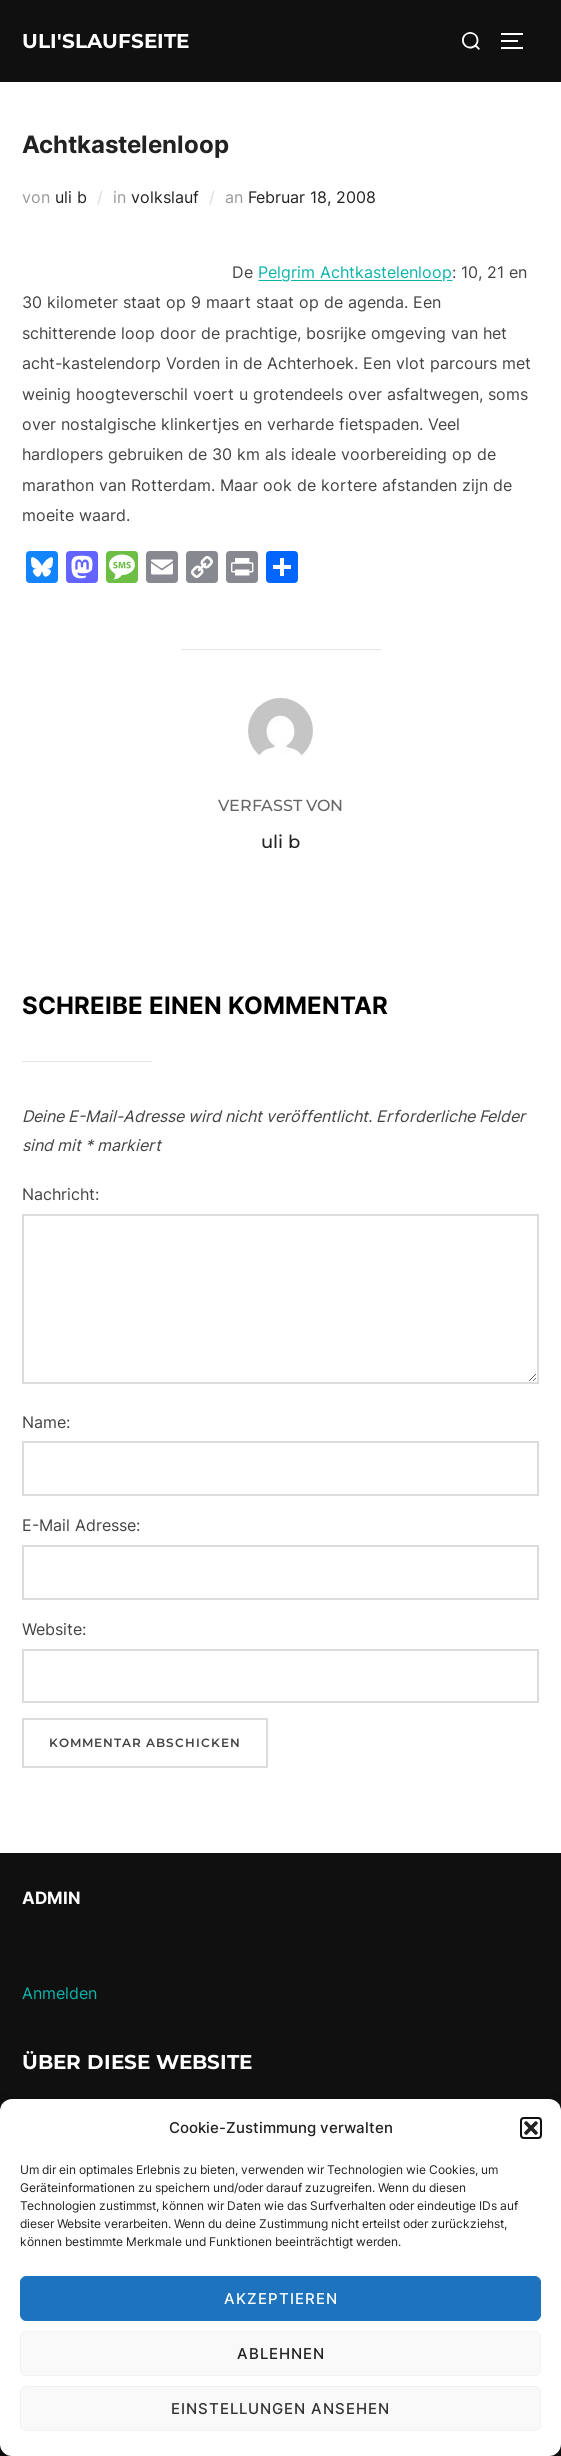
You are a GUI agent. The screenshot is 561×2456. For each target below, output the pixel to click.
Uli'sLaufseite (105, 41)
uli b (71, 197)
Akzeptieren (281, 2298)
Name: (46, 1422)
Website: (54, 1629)
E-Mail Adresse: (81, 1525)
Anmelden (59, 1993)
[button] (531, 2128)
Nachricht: (60, 1194)
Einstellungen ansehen (280, 2408)
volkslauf (165, 197)
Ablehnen (281, 2353)
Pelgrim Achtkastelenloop (355, 272)
